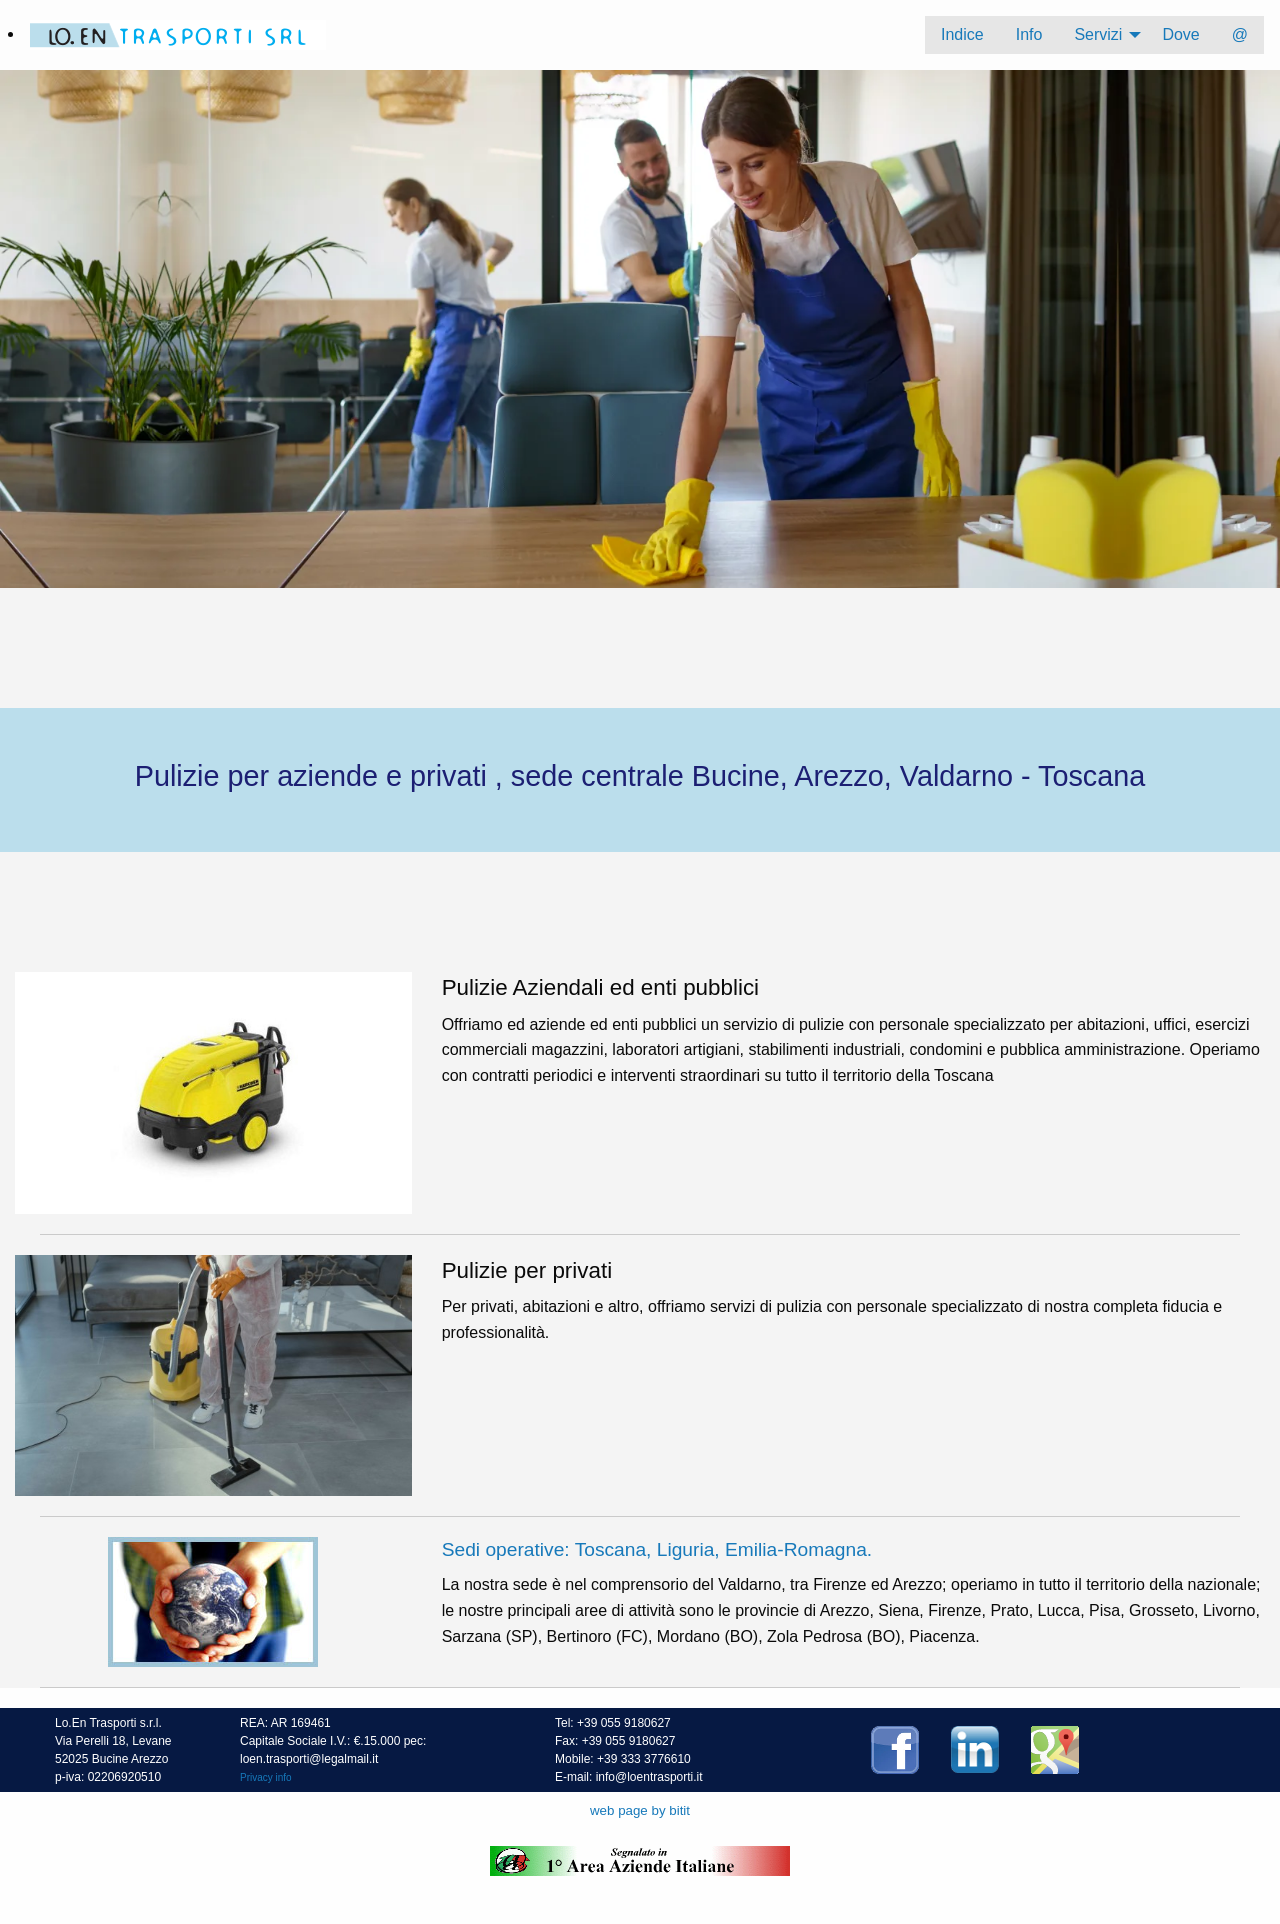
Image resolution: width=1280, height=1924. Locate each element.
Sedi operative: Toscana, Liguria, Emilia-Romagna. (657, 1549)
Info (1029, 34)
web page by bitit (640, 1810)
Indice (962, 34)
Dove (1180, 34)
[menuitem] (962, 35)
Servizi (1098, 34)
